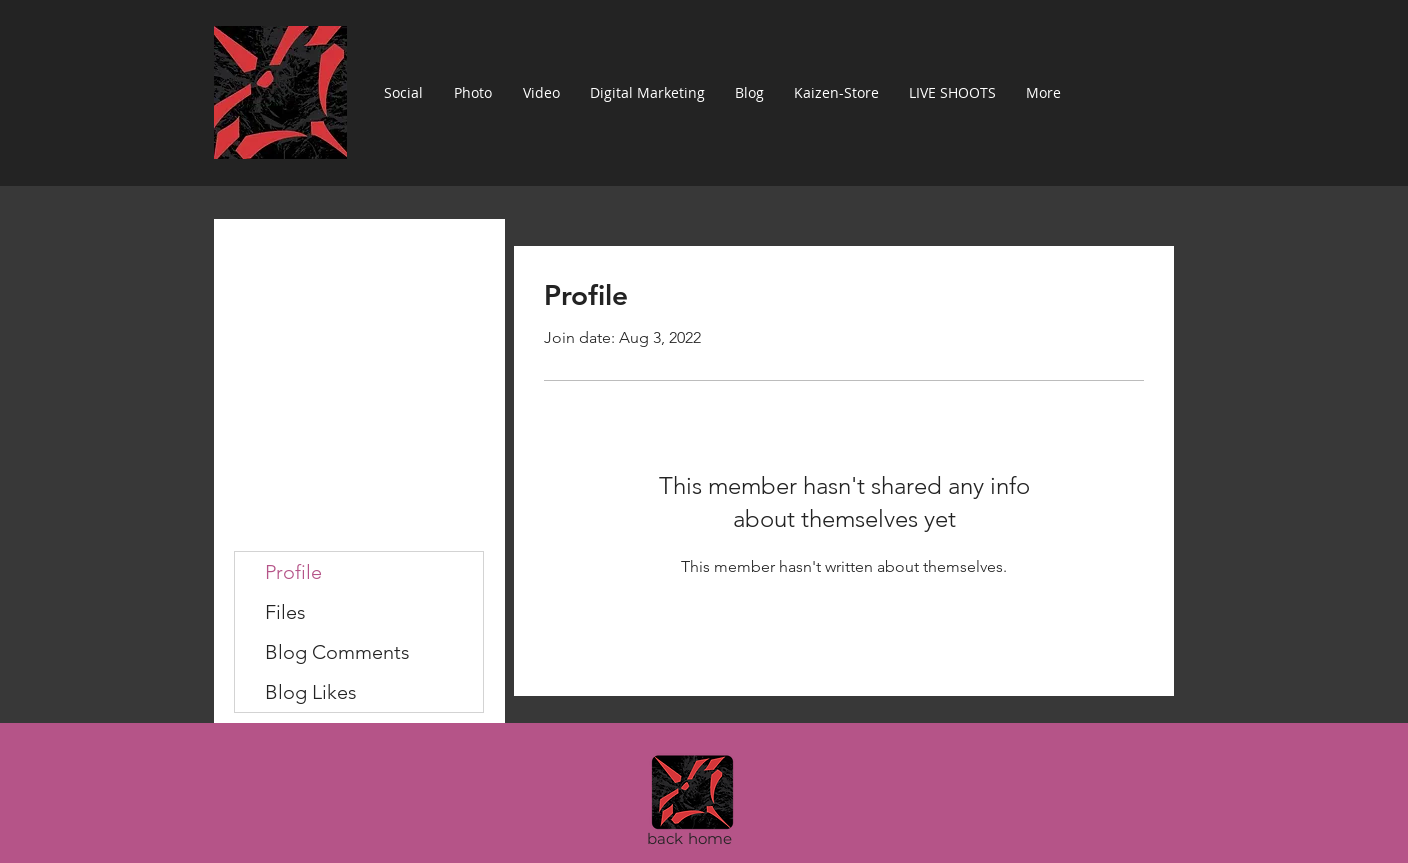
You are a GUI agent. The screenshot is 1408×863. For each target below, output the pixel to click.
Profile (293, 572)
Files (285, 612)
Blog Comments (337, 652)
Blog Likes (311, 692)
